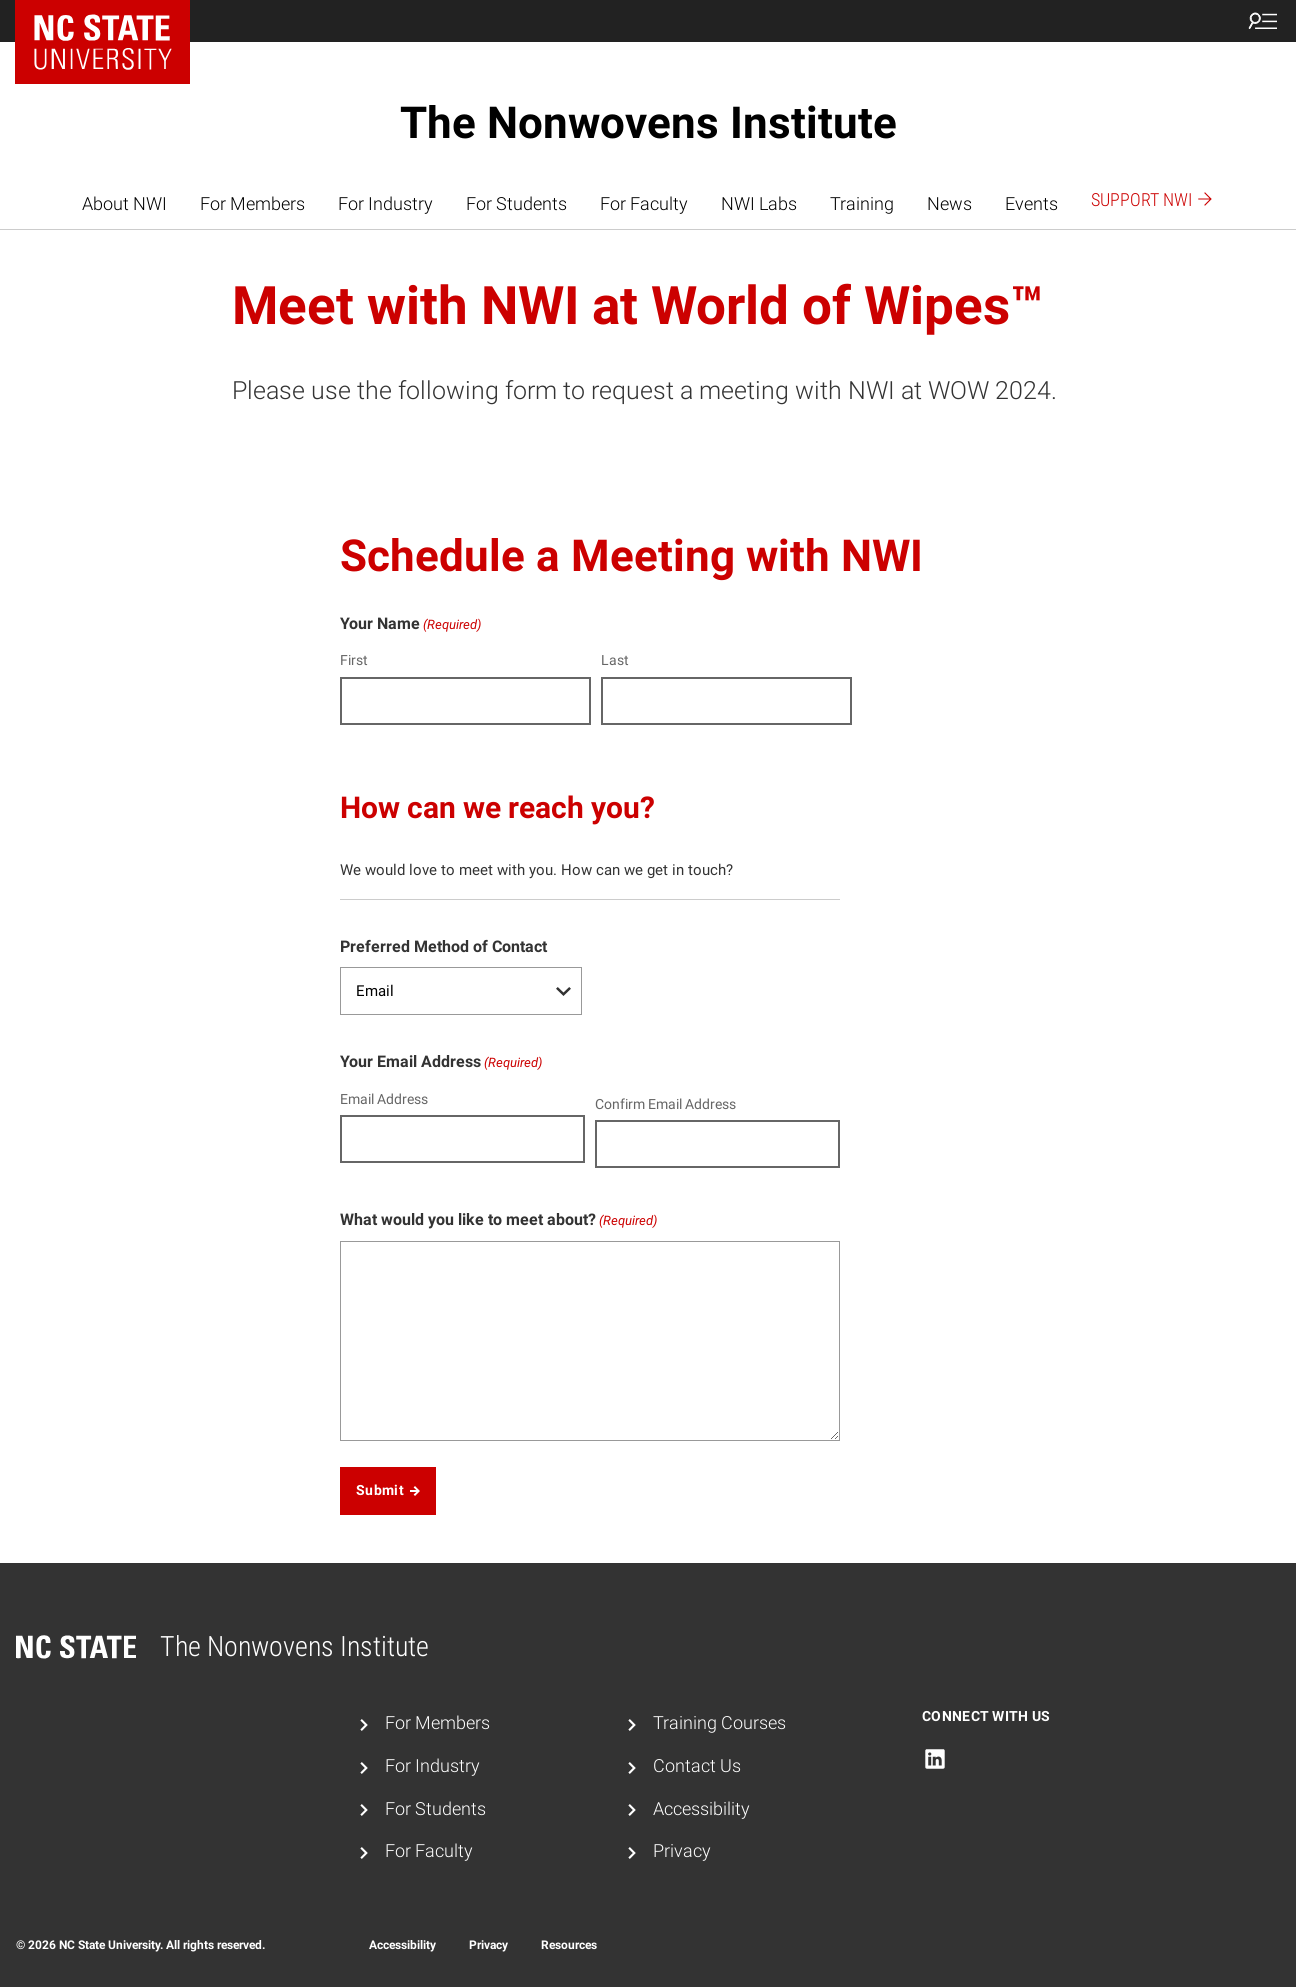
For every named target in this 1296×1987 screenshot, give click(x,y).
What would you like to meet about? (498, 1221)
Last (615, 660)
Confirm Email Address (665, 1104)
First (354, 660)
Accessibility (701, 1809)
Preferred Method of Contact (443, 946)
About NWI (124, 204)
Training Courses (719, 1723)
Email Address (384, 1099)
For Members (252, 204)
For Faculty (644, 204)
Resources (569, 1945)
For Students (516, 204)
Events (1031, 204)
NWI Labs (759, 204)
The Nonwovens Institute (648, 123)
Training (862, 204)
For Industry (385, 204)
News (949, 204)
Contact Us (697, 1766)
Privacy (682, 1851)
